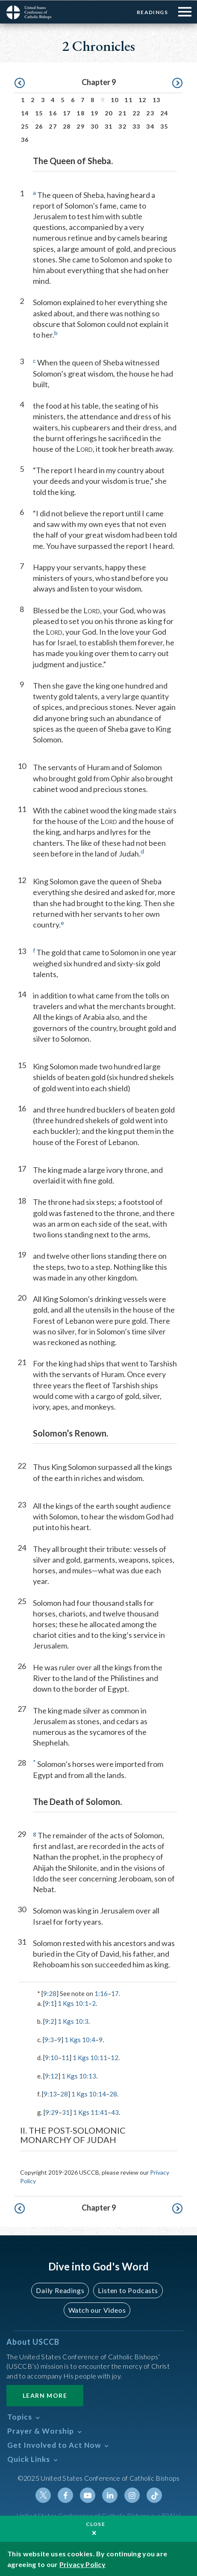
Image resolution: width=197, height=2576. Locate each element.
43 (115, 2112)
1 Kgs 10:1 (73, 2003)
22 (136, 112)
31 (109, 126)
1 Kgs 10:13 (79, 2075)
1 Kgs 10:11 (90, 2057)
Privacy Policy (82, 2564)
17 (67, 112)
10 (115, 99)
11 (128, 99)
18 (80, 112)
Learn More (45, 2395)
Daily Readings (60, 2290)
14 (25, 112)
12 (142, 99)
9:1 (49, 2003)
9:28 (49, 1993)
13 (157, 99)
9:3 (49, 2039)
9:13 (50, 2093)
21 (122, 112)
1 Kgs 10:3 (73, 2021)
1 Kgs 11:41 (90, 2112)
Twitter (43, 2494)
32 (122, 126)
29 (80, 126)
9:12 (51, 2075)
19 (95, 112)
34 (150, 126)
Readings (152, 12)
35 (164, 126)
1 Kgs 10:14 (88, 2093)
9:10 (51, 2057)
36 (25, 139)
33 (136, 126)
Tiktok (154, 2494)
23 (150, 112)
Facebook (65, 2494)
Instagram (132, 2494)
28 (67, 126)
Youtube (87, 2494)
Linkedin (110, 2494)
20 (109, 112)
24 (164, 112)
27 (53, 126)
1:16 (101, 1993)
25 (25, 126)
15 (39, 112)
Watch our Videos (97, 2309)
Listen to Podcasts (128, 2290)
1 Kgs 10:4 (80, 2039)
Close (96, 2523)
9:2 (49, 2021)
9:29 (52, 2112)
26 (39, 126)
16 (53, 112)
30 (95, 126)
